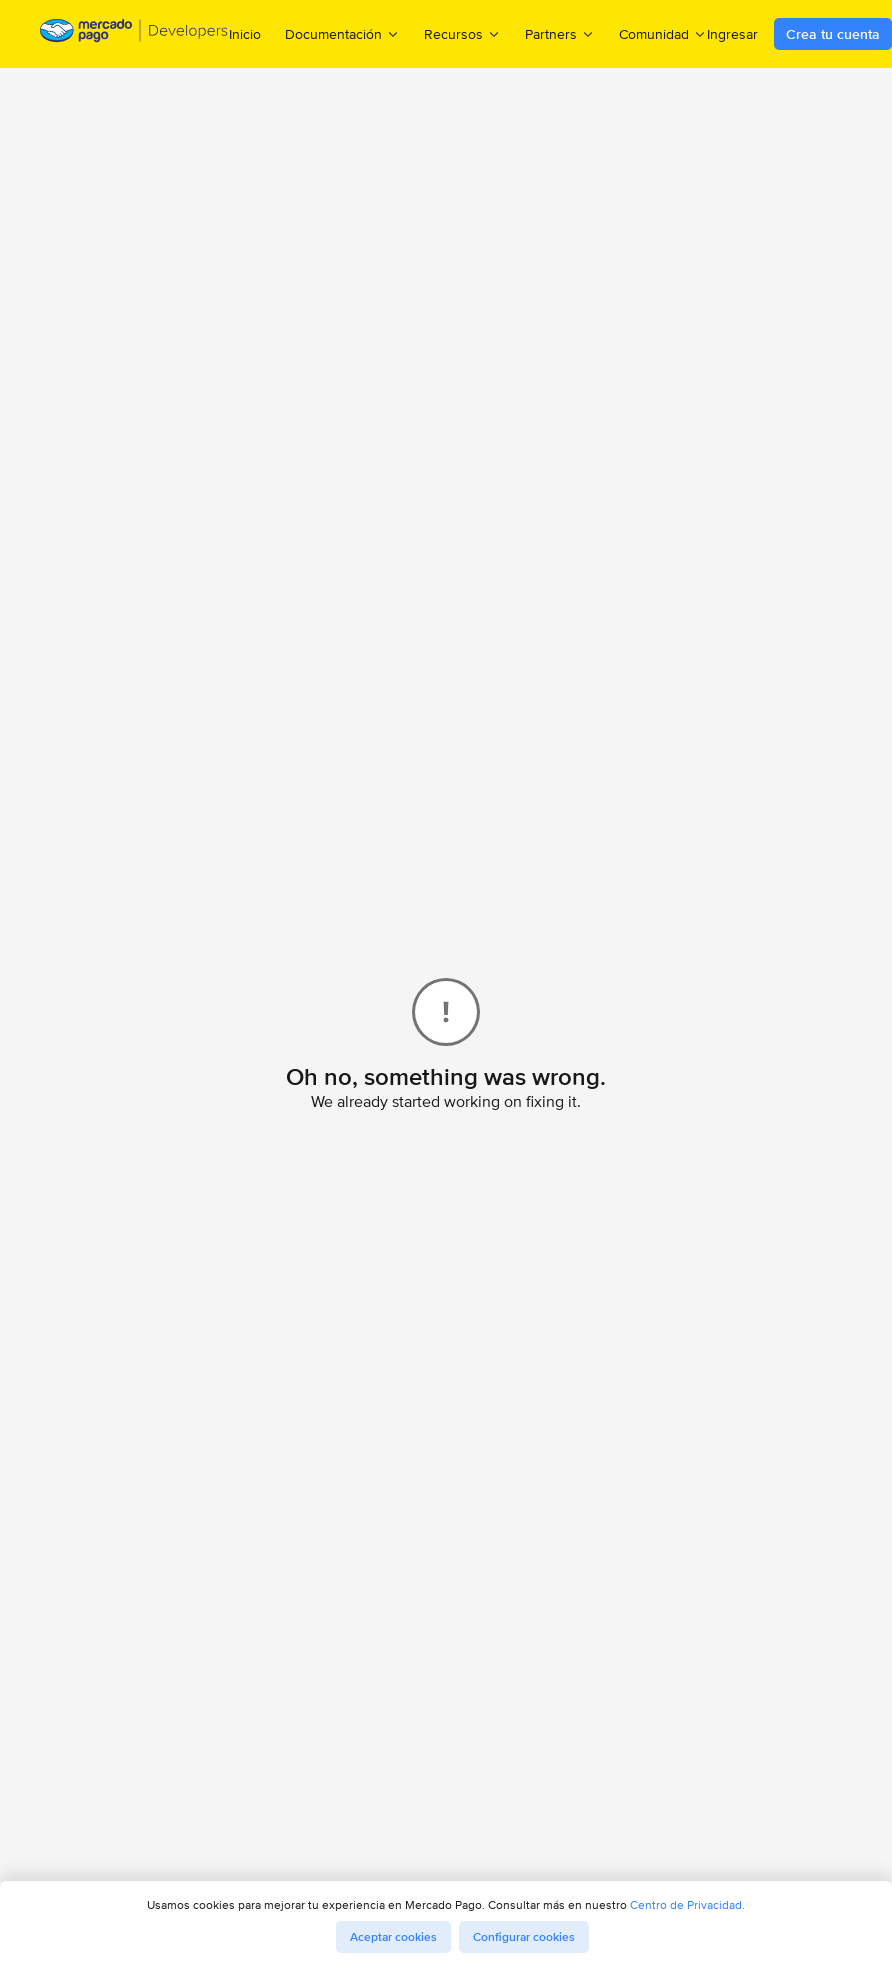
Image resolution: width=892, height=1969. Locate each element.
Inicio (245, 34)
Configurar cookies (524, 1937)
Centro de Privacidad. (687, 1904)
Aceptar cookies (393, 1937)
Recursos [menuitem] (462, 33)
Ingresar (732, 34)
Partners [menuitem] (560, 33)
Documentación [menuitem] (342, 33)
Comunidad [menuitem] (663, 33)
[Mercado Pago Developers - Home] (134, 34)
